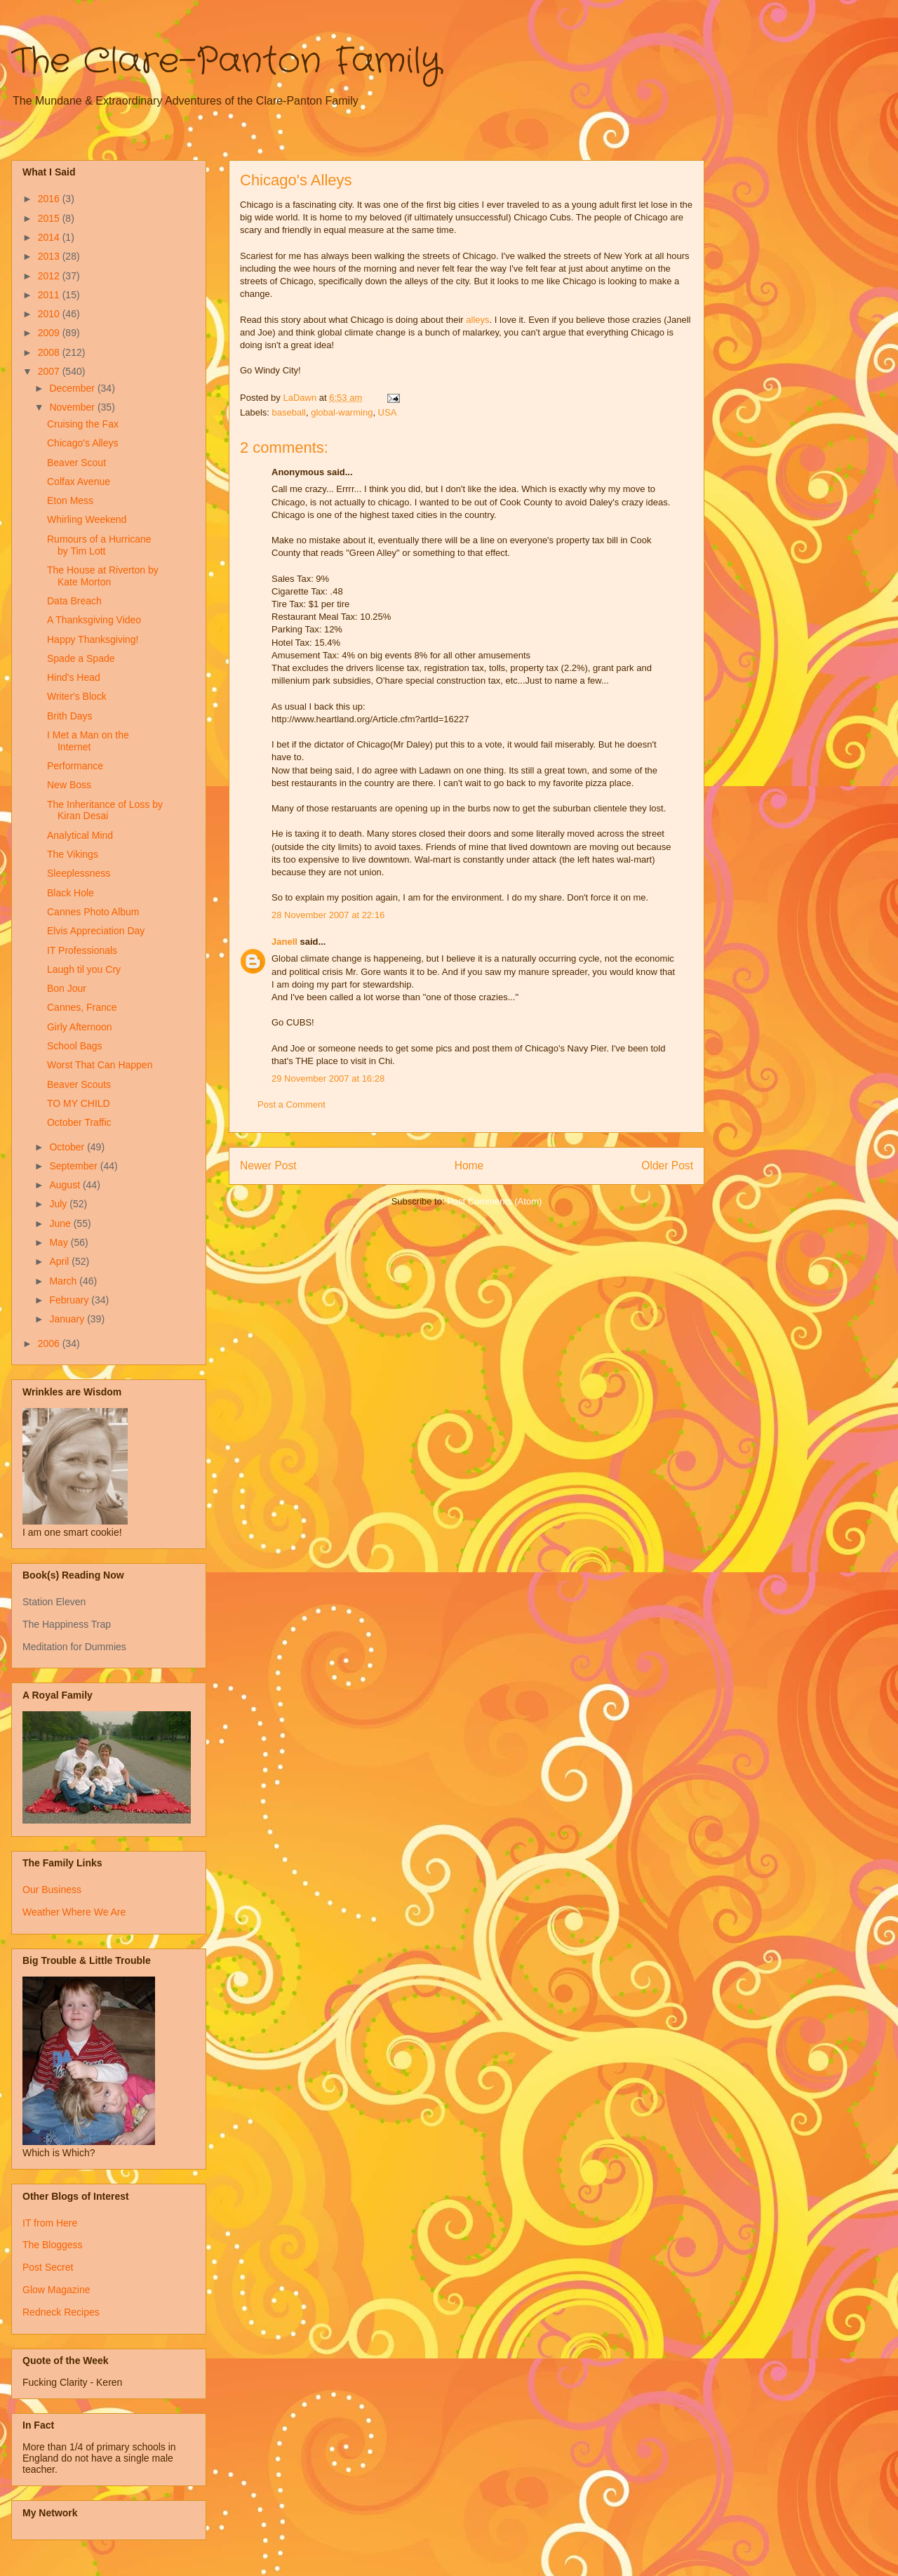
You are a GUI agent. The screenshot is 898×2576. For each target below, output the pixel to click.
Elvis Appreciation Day (96, 930)
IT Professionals (82, 950)
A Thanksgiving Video (94, 619)
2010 (50, 313)
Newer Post (268, 1165)
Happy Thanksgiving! (92, 639)
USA (387, 412)
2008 (50, 352)
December (73, 388)
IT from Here (49, 2223)
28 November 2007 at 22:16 (328, 915)
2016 (50, 198)
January (68, 1318)
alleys (477, 319)
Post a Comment (291, 1104)
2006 (50, 1343)
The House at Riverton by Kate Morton (103, 575)
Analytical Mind (80, 835)
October (68, 1147)
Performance (75, 765)
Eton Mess (70, 500)
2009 (50, 332)
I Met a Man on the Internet (88, 740)
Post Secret (47, 2267)
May (59, 1242)
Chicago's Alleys (83, 443)
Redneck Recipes (61, 2312)
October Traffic (79, 1122)
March (64, 1281)
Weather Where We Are (74, 1912)
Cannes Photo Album (93, 911)
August (65, 1184)
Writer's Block (77, 696)
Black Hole (70, 892)
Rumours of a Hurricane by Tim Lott (99, 545)
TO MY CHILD (78, 1103)
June (61, 1223)
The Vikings (72, 854)
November (73, 407)
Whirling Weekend (86, 519)
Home (469, 1165)
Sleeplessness (78, 873)
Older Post (667, 1165)
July (59, 1203)
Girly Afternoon (79, 1027)
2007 (50, 371)
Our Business (51, 1889)
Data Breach (74, 600)
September (74, 1165)
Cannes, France (82, 1007)
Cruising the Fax (83, 424)
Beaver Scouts (79, 1084)
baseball (289, 412)
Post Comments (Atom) (494, 1201)
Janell (284, 941)
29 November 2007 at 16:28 (328, 1078)
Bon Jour (66, 988)
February (70, 1300)
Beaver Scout (76, 462)
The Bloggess (52, 2244)
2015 (50, 218)
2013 (50, 256)
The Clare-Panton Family (226, 61)
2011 (50, 294)
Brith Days (70, 716)
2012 (50, 275)
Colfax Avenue (78, 481)
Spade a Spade (81, 658)
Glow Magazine (56, 2289)
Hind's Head (73, 677)
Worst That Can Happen (99, 1064)
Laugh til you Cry (84, 969)
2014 (50, 237)
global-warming (342, 412)
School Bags (74, 1045)
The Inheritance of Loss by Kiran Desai (105, 810)
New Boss (69, 784)
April (60, 1261)
